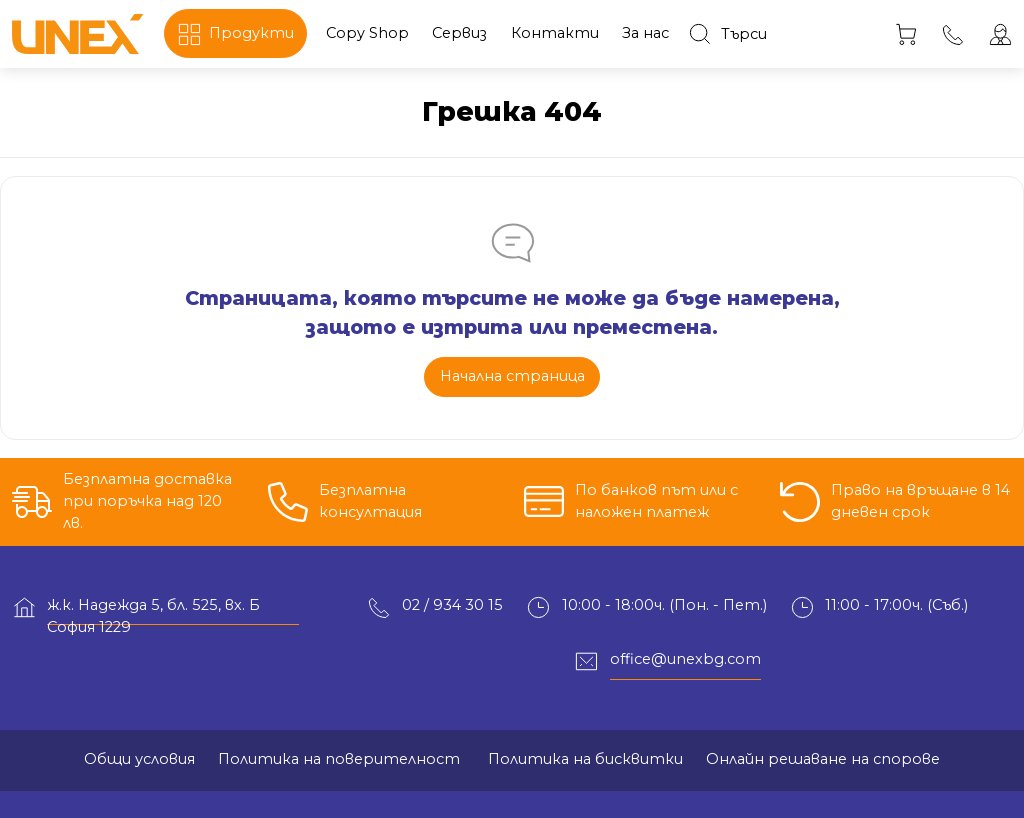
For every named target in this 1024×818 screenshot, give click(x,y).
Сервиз (459, 33)
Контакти (555, 33)
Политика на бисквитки (583, 759)
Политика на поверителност (339, 759)
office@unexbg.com (685, 659)
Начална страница (512, 376)
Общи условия (139, 759)
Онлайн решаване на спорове (823, 759)
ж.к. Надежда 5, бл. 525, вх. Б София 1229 (153, 610)
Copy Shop (367, 33)
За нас (645, 33)
